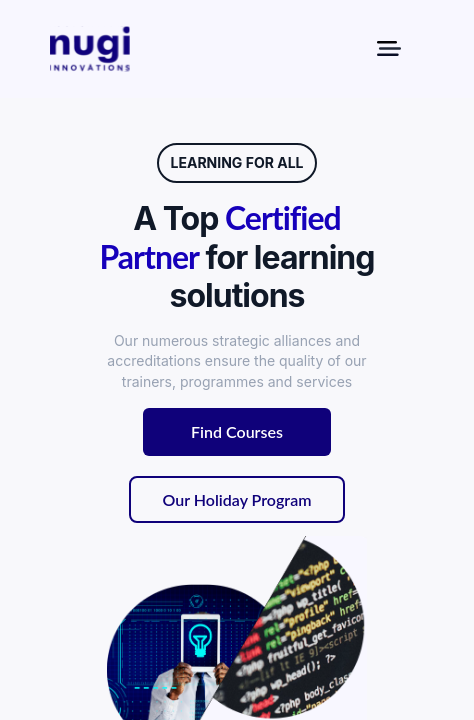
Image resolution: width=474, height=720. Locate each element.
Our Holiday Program (237, 499)
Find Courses (237, 431)
